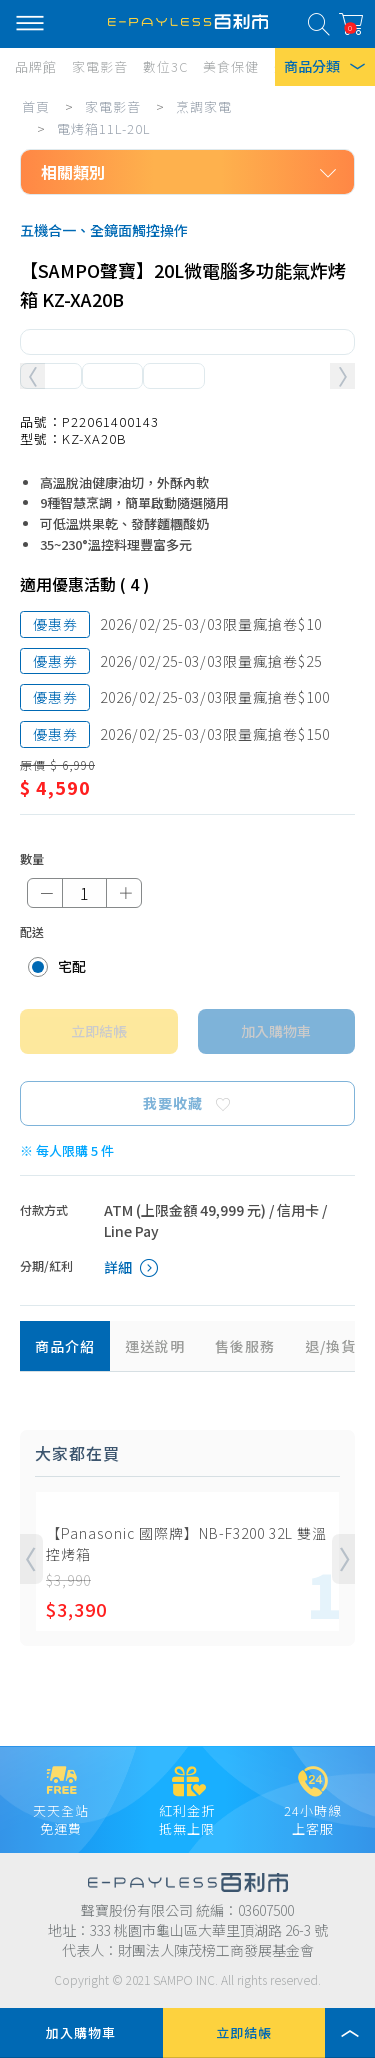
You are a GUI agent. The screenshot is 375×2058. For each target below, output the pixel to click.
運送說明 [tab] (155, 1346)
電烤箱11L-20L (104, 128)
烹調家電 (204, 106)
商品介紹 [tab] (65, 1346)
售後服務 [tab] (245, 1346)
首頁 (36, 106)
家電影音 (113, 106)
